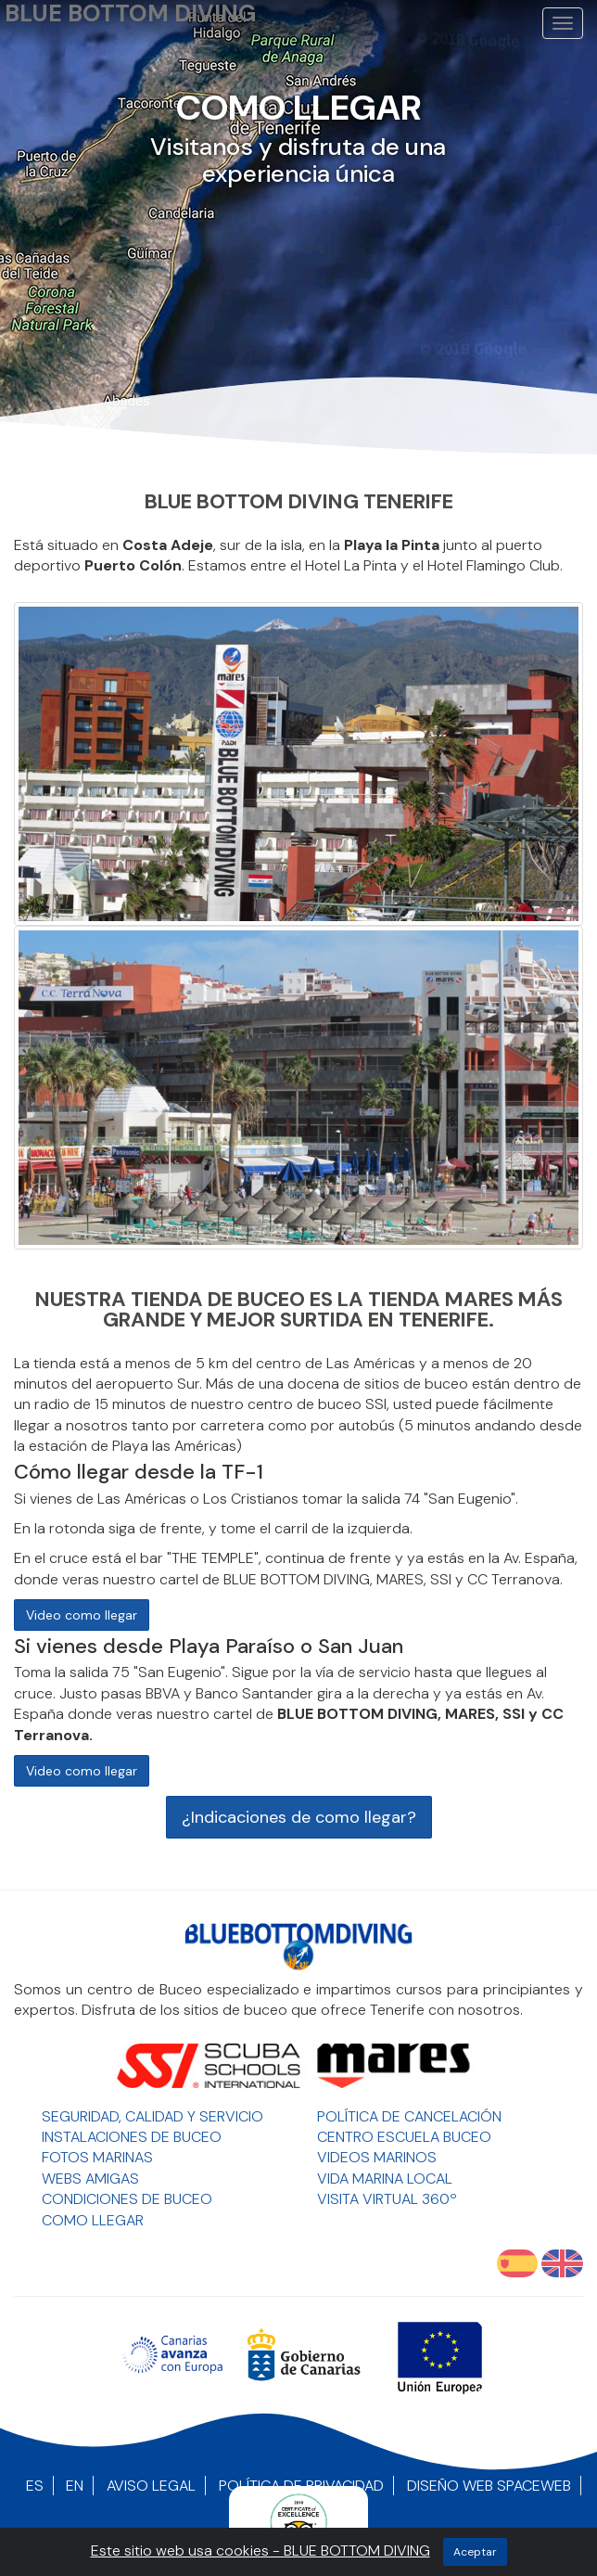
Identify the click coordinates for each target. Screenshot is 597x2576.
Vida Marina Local (384, 2178)
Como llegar (93, 2220)
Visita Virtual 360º (387, 2199)
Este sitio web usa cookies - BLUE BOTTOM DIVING (260, 2550)
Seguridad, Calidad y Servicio (152, 2116)
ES (35, 2485)
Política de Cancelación (409, 2116)
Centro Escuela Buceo (404, 2137)
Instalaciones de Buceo (132, 2137)
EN (74, 2485)
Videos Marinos (377, 2157)
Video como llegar (81, 1615)
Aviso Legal (151, 2485)
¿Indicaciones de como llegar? (299, 1817)
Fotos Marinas (97, 2157)
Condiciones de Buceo (127, 2199)
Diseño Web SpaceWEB (489, 2485)
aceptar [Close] (475, 2551)
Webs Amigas (90, 2178)
